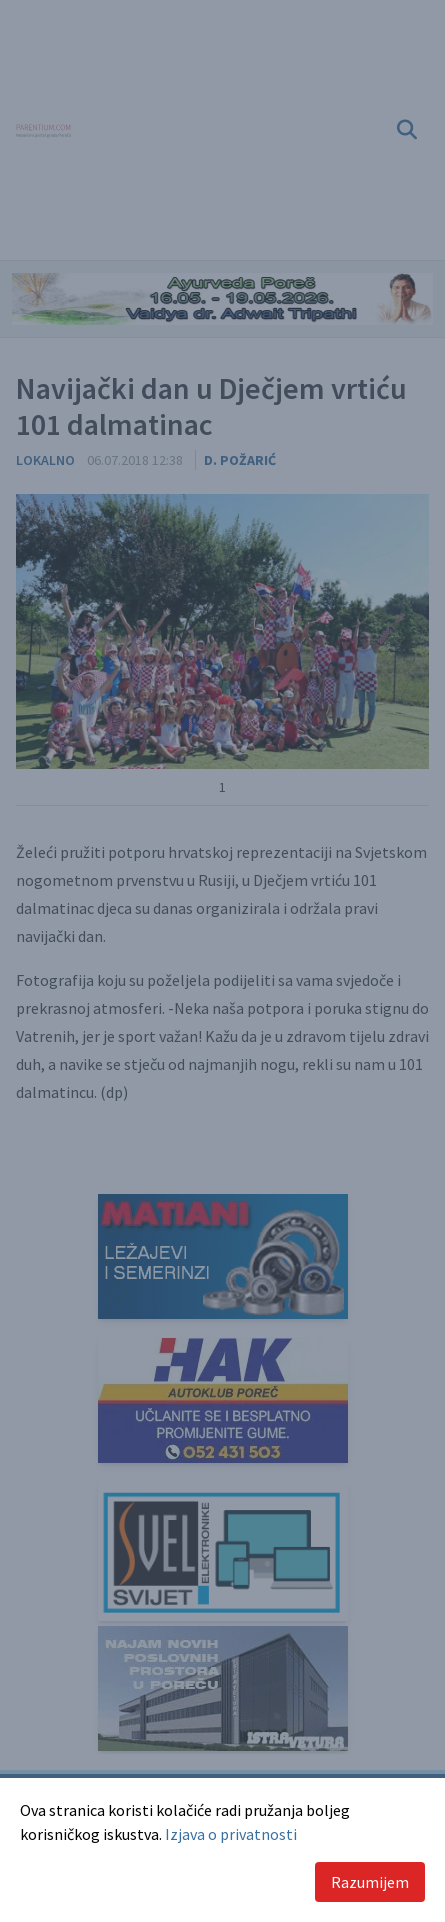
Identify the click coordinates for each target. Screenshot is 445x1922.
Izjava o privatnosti (231, 1834)
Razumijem (370, 1882)
